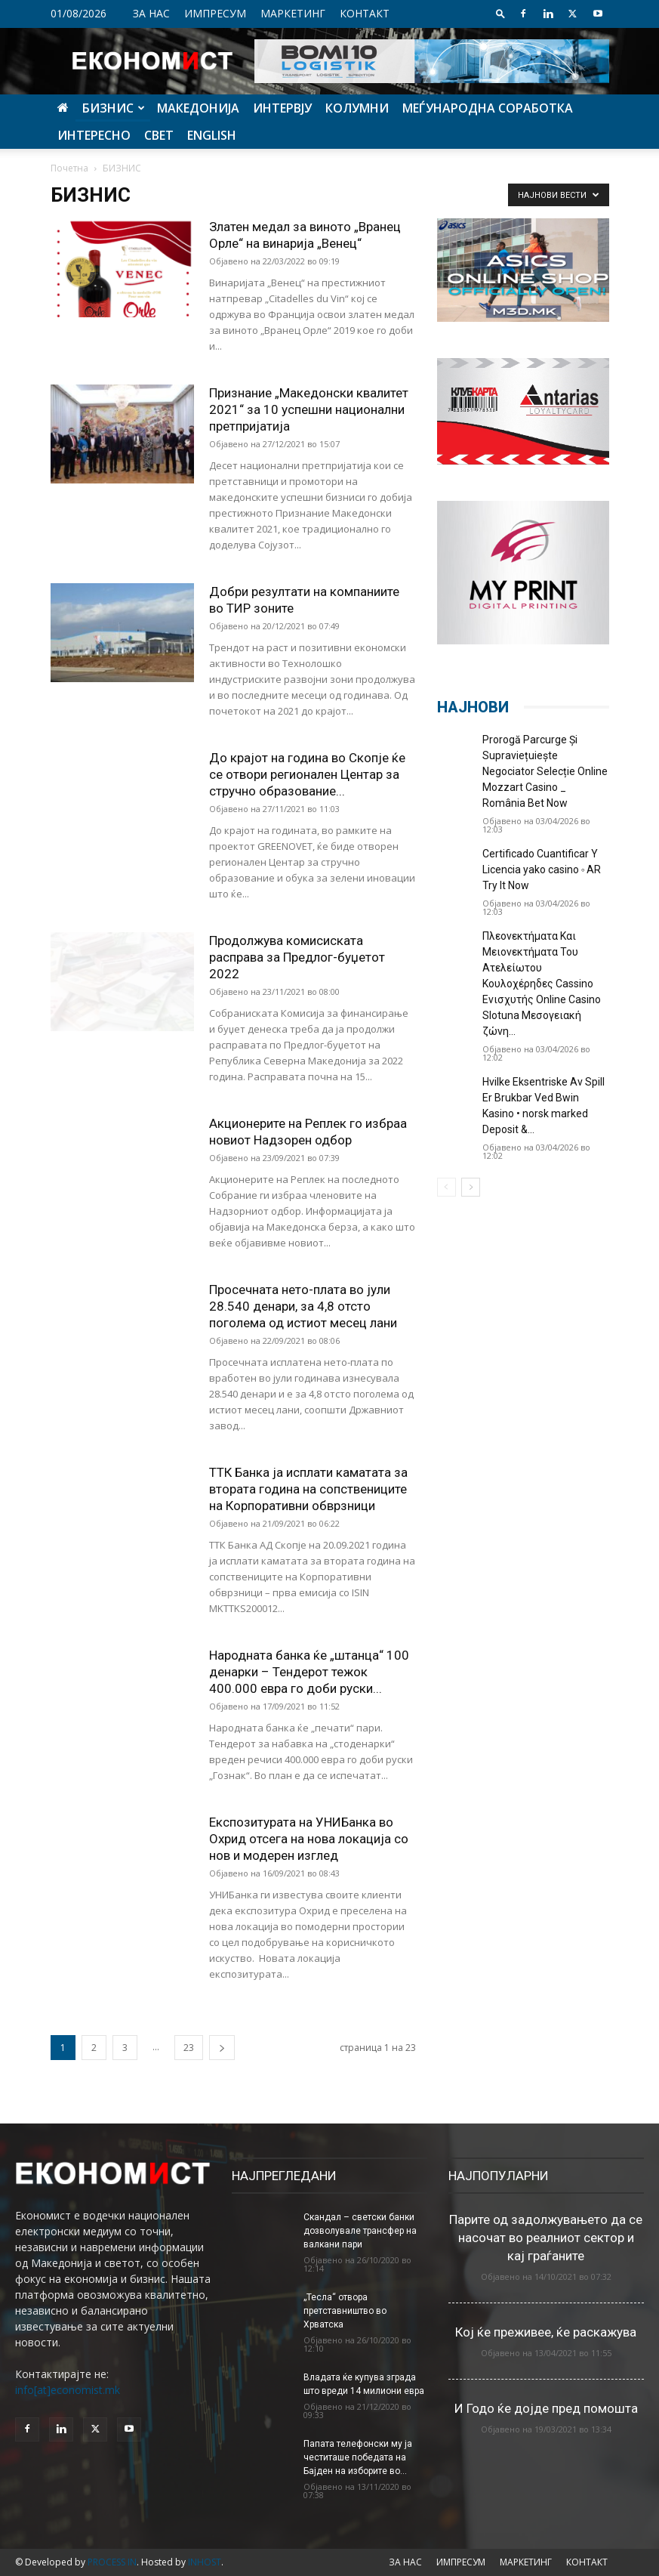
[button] (500, 13)
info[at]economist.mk (67, 2390)
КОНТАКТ (365, 13)
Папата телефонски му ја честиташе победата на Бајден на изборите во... (357, 2457)
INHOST (204, 2562)
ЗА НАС (151, 13)
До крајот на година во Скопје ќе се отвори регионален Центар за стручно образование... (307, 774)
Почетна (69, 168)
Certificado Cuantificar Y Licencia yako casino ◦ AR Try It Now (542, 869)
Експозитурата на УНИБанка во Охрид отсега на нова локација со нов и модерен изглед (308, 1839)
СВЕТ (159, 135)
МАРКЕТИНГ (292, 13)
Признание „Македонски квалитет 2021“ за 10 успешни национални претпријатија (308, 409)
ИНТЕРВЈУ (282, 108)
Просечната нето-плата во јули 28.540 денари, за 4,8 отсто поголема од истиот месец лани (303, 1306)
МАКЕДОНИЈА (198, 108)
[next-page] (222, 2047)
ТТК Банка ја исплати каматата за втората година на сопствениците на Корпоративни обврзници (308, 1489)
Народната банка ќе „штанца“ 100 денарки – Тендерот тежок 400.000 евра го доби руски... (309, 1672)
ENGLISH (211, 135)
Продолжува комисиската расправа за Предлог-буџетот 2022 (297, 957)
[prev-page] (446, 1187)
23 (188, 2047)
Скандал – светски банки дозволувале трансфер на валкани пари (360, 2231)
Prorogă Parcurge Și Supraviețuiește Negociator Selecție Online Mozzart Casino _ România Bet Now (545, 771)
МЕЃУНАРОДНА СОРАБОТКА (487, 108)
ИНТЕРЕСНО (94, 135)
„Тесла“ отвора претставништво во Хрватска (344, 2311)
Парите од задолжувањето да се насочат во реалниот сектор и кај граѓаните (545, 2237)
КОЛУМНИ (357, 108)
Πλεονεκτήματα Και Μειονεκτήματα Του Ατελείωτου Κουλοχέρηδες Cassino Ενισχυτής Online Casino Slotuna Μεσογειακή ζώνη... (541, 983)
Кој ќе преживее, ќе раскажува (545, 2332)
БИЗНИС (113, 108)
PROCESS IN (112, 2562)
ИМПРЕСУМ (215, 13)
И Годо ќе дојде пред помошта (546, 2408)
